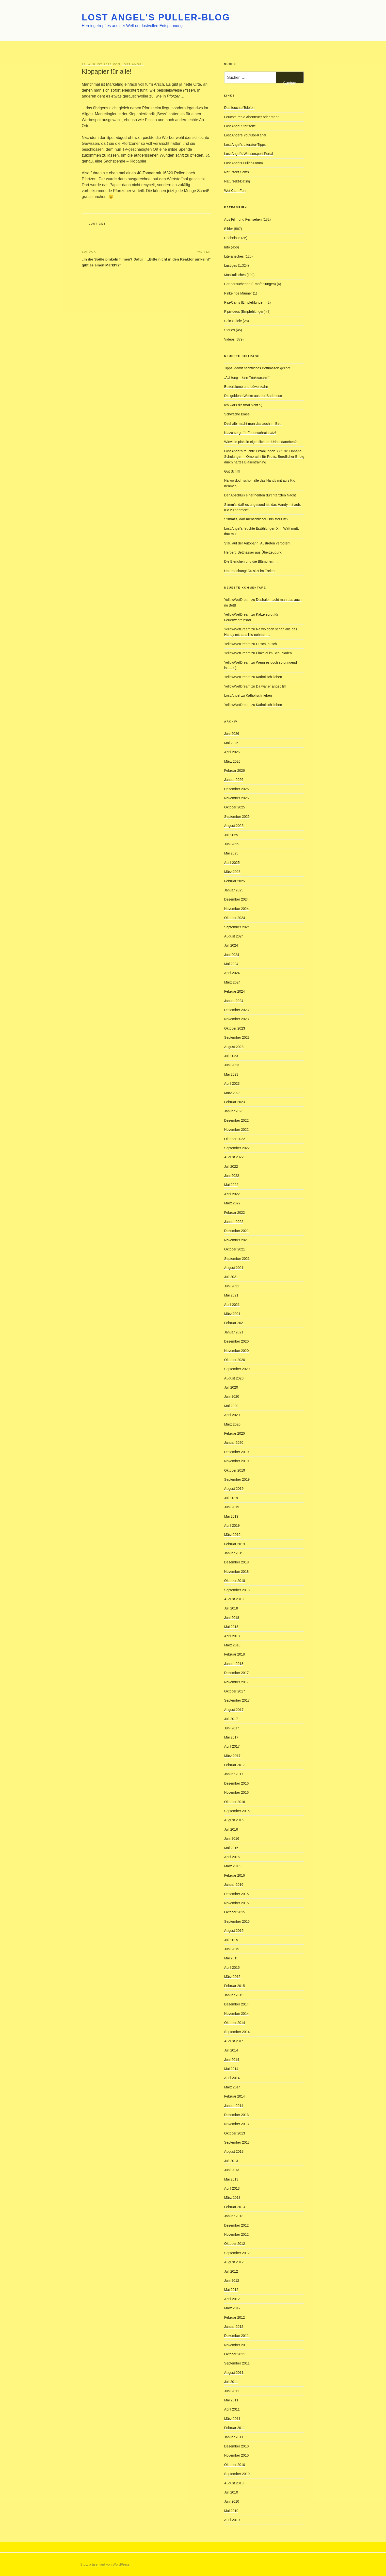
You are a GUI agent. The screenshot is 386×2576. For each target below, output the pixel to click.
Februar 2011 (234, 2428)
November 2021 (236, 1240)
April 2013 (232, 2188)
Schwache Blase (237, 414)
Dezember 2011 (236, 2336)
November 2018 (236, 1572)
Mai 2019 (231, 1516)
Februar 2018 (234, 1654)
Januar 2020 (233, 1442)
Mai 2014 (231, 2069)
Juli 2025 (231, 835)
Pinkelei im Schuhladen (274, 653)
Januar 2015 (233, 1995)
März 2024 (232, 982)
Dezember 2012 (236, 2225)
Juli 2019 (231, 1498)
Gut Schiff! (232, 471)
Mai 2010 (231, 2511)
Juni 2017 (231, 1728)
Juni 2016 (231, 1838)
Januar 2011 (233, 2437)
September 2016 (237, 1811)
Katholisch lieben (269, 677)
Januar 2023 (233, 1111)
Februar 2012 (234, 2317)
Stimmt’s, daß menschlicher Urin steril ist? (256, 519)
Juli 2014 (231, 2050)
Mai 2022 (231, 1185)
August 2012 (234, 2262)
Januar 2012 (233, 2327)
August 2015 (234, 1931)
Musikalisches (235, 275)
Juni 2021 (231, 1286)
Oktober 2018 (234, 1581)
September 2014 (237, 2032)
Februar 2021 (234, 1323)
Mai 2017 (231, 1737)
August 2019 (234, 1489)
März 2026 (232, 761)
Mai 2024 (231, 964)
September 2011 (237, 2363)
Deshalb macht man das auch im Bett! (253, 424)
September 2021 (237, 1259)
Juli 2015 (231, 1940)
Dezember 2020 (236, 1341)
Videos (229, 339)
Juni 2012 (231, 2280)
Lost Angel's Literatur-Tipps (245, 145)
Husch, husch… (268, 644)
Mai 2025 (231, 853)
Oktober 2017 (234, 1691)
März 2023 (232, 1093)
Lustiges (97, 223)
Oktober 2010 (234, 2465)
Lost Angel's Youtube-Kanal (245, 135)
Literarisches (234, 256)
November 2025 (236, 798)
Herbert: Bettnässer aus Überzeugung (253, 552)
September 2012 (237, 2253)
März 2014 (232, 2087)
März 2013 (232, 2197)
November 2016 (236, 1792)
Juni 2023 (231, 1065)
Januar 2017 (233, 1774)
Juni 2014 (231, 2060)
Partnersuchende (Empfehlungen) (250, 284)
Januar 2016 (233, 1885)
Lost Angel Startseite (240, 126)
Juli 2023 (231, 1056)
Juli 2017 (231, 1719)
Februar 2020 (234, 1433)
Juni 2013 (231, 2170)
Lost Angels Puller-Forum (243, 163)
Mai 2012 (231, 2290)
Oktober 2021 (234, 1249)
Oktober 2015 (234, 1912)
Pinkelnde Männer (238, 293)
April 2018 (232, 1636)
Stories (229, 330)
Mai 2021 (231, 1295)
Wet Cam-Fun (235, 191)
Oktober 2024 (234, 918)
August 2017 (234, 1710)
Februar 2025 (234, 881)
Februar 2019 (234, 1544)
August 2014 (234, 2041)
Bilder (228, 229)
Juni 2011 (231, 2391)
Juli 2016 (231, 1829)
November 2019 (236, 1461)
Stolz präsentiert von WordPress (105, 2564)
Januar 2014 (233, 2106)
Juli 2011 (231, 2382)
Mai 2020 (231, 1406)
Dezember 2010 (236, 2446)
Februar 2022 (234, 1212)
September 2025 (237, 817)
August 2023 (234, 1047)
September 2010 (237, 2474)
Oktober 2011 (234, 2354)
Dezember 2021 (236, 1231)
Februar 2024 (234, 991)
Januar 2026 (233, 780)
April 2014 (232, 2078)
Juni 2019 (231, 1507)
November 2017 (236, 1682)
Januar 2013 (233, 2216)
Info (227, 247)
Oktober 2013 (234, 2133)
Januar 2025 (233, 890)
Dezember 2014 (236, 2004)
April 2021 (232, 1305)
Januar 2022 (233, 1222)
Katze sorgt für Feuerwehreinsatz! (250, 433)
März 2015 (232, 1977)
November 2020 (236, 1351)
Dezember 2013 (236, 2115)
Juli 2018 (231, 1608)
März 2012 (232, 2308)
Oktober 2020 (234, 1360)
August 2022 (234, 1157)
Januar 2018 (233, 1664)
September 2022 (237, 1148)
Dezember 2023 (236, 1010)
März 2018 (232, 1645)
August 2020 (234, 1378)
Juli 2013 (231, 2161)
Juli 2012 (231, 2271)
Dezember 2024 (236, 899)
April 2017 (232, 1746)
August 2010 (234, 2483)
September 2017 (237, 1700)
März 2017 (232, 1756)
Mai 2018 (231, 1627)
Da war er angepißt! (271, 686)
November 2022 (236, 1130)
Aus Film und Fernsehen (243, 219)
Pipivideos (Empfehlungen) (244, 311)
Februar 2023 (234, 1102)
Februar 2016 (234, 1875)
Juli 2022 (231, 1166)
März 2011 (232, 2419)
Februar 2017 (234, 1765)
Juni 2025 (231, 844)
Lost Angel (133, 64)
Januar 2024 (233, 1001)
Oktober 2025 (234, 807)
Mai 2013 (231, 2179)
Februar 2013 (234, 2207)
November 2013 (236, 2124)
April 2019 (232, 1525)
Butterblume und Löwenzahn (246, 387)
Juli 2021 (231, 1277)
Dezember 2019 (236, 1452)
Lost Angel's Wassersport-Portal (248, 154)
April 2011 (232, 2409)
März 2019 (232, 1535)
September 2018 (237, 1590)
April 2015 (232, 1967)
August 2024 (234, 936)
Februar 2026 (234, 770)
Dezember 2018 (236, 1562)
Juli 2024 (231, 945)
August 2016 (234, 1820)
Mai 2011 (231, 2400)
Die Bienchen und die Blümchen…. (251, 561)
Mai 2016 (231, 1848)
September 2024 (237, 927)
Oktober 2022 (234, 1139)
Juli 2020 (231, 1387)
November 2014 (236, 2014)
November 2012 (236, 2234)
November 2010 (236, 2455)
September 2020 (237, 1369)
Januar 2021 (233, 1332)
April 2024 (232, 973)
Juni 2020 (231, 1396)
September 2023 (237, 1037)
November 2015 (236, 1903)
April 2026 (232, 752)
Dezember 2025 (236, 789)
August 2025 (234, 826)
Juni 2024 (231, 955)
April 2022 (232, 1194)
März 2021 (232, 1314)
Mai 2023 (231, 1074)
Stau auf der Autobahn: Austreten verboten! (257, 543)
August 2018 (234, 1599)
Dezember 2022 (236, 1120)
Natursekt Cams (236, 172)
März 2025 (232, 872)
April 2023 (232, 1083)
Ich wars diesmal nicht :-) (243, 405)
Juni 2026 (231, 734)
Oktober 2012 (234, 2244)
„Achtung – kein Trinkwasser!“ (247, 377)
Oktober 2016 (234, 1802)
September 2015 (237, 1921)
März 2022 (232, 1203)
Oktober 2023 (234, 1028)
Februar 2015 (234, 1986)
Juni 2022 (231, 1176)
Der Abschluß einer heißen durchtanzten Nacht (260, 495)
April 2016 (232, 1857)
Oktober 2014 (234, 2023)
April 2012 (232, 2299)
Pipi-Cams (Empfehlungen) (245, 302)
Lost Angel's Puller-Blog (156, 17)
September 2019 (237, 1479)
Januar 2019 (233, 1553)
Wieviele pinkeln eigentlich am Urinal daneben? (260, 442)
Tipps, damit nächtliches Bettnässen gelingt (257, 368)
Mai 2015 (231, 1958)
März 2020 (232, 1424)
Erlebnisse (232, 238)
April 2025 (232, 863)
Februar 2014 (234, 2096)
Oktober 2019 (234, 1470)
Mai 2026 (231, 743)
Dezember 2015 (236, 1894)
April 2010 (232, 2520)
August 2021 (234, 1268)
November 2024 (236, 909)
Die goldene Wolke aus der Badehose (253, 396)
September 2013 (237, 2142)
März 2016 (232, 1866)
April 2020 (232, 1415)
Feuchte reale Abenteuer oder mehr (251, 117)
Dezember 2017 (236, 1673)
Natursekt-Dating (237, 181)
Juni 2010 (231, 2501)
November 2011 (236, 2345)
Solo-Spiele (233, 321)
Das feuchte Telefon (239, 108)
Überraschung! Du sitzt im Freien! (250, 571)
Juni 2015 (231, 1949)
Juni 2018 (231, 1618)
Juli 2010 (231, 2492)
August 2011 (234, 2373)
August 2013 (234, 2151)
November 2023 (236, 1019)
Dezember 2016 (236, 1783)
